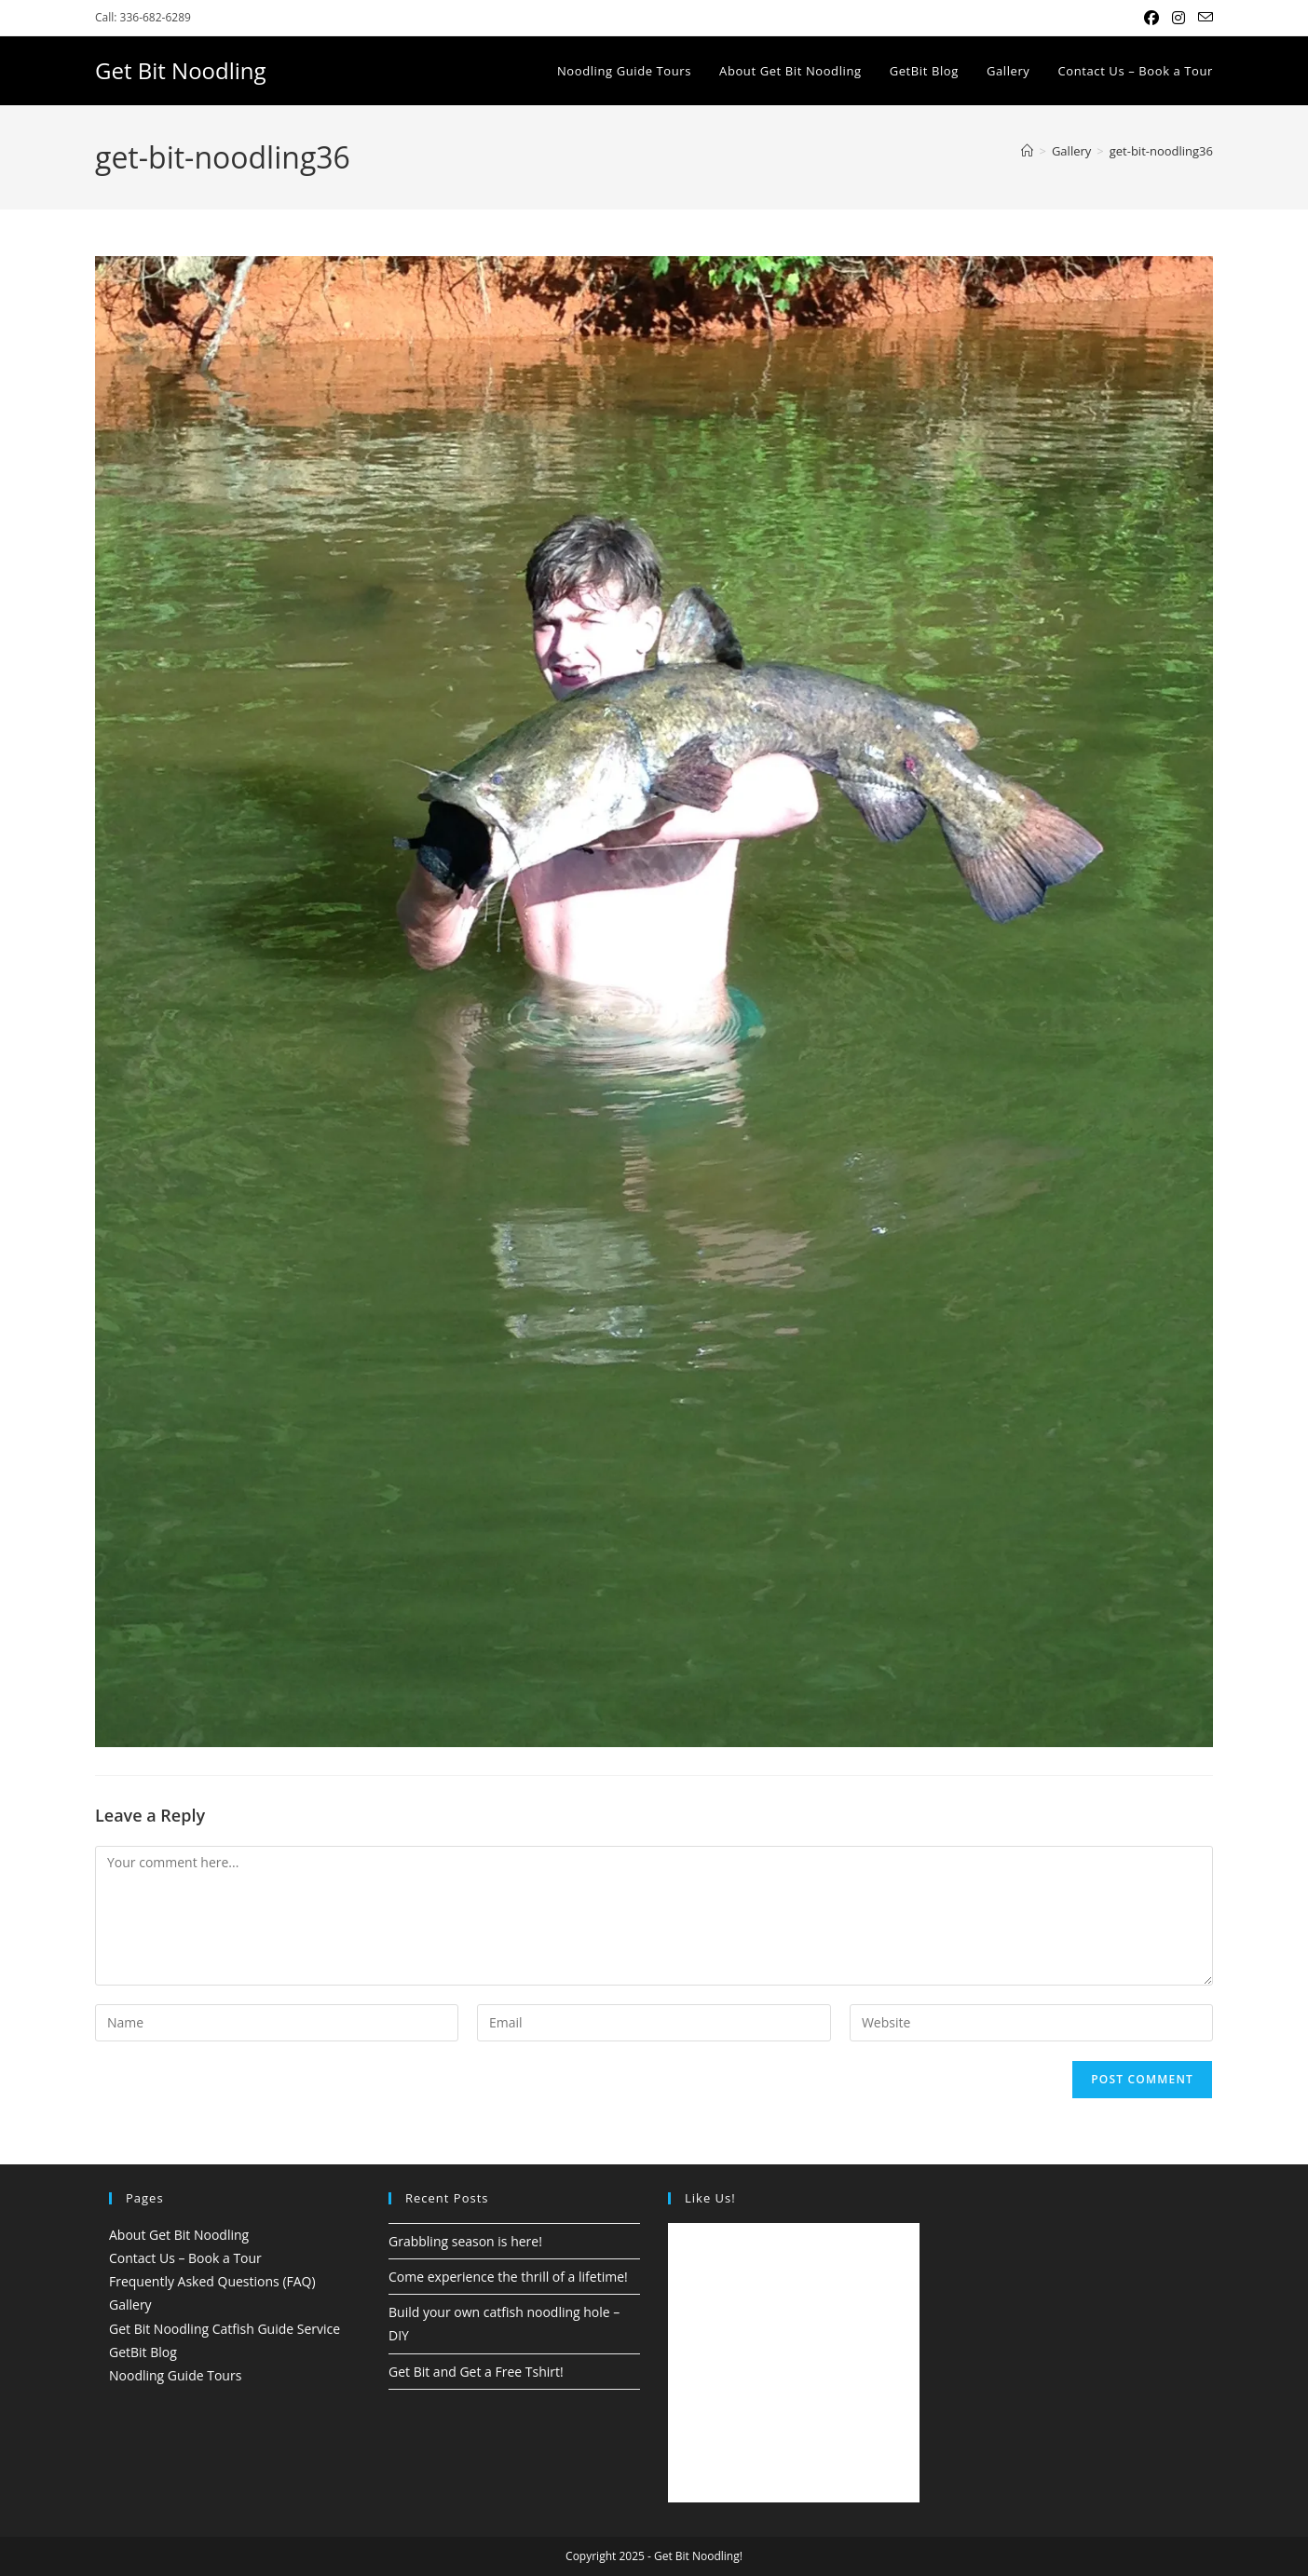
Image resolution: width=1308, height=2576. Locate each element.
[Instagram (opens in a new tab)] (1178, 17)
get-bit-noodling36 (1161, 150)
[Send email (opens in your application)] (1202, 17)
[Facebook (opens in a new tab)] (1151, 17)
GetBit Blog (143, 2352)
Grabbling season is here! (465, 2241)
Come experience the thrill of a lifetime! (508, 2276)
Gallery (130, 2304)
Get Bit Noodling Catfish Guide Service (224, 2329)
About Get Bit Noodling (179, 2235)
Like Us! (710, 2198)
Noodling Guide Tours (175, 2375)
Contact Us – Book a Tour (185, 2258)
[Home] (1027, 150)
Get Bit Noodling (180, 70)
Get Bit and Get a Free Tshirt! (476, 2371)
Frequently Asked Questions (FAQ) (212, 2281)
